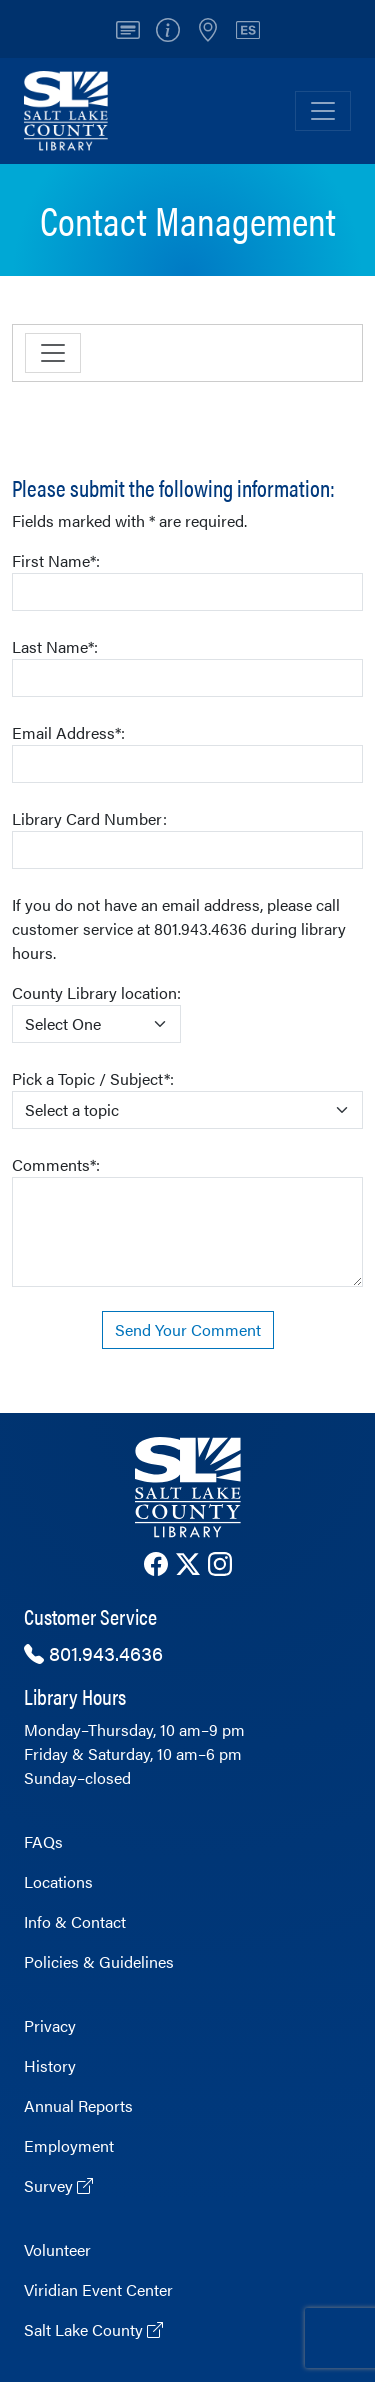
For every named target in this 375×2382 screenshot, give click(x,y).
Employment (69, 2145)
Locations (58, 1881)
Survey (58, 2185)
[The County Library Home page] (187, 1487)
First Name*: (187, 580)
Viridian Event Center (98, 2289)
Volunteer (57, 2249)
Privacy (50, 2025)
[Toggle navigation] (53, 353)
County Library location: (96, 1012)
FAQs (43, 1841)
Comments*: (187, 1220)
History (50, 2065)
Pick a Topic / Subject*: (187, 1098)
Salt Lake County (93, 2329)
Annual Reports (78, 2105)
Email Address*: (187, 752)
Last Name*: (187, 666)
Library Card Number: (187, 838)
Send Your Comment (188, 1329)
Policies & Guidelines (99, 1961)
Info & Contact (75, 1921)
